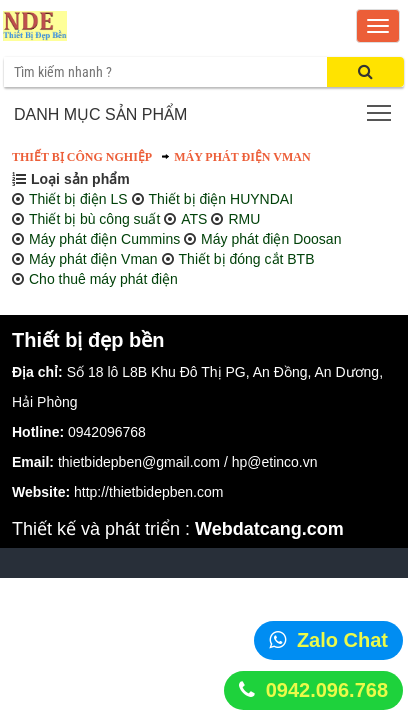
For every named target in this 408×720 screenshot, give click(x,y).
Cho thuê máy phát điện (103, 279)
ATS (194, 219)
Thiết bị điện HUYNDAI (221, 199)
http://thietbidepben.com (148, 492)
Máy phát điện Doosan (271, 239)
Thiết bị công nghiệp (82, 157)
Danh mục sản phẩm (100, 114)
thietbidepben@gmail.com (139, 462)
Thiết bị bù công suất (94, 219)
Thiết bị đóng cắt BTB (247, 259)
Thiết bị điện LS (78, 199)
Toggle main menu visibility (380, 107)
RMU (244, 219)
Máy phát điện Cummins (104, 239)
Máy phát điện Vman (242, 157)
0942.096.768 (327, 690)
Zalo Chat (342, 640)
